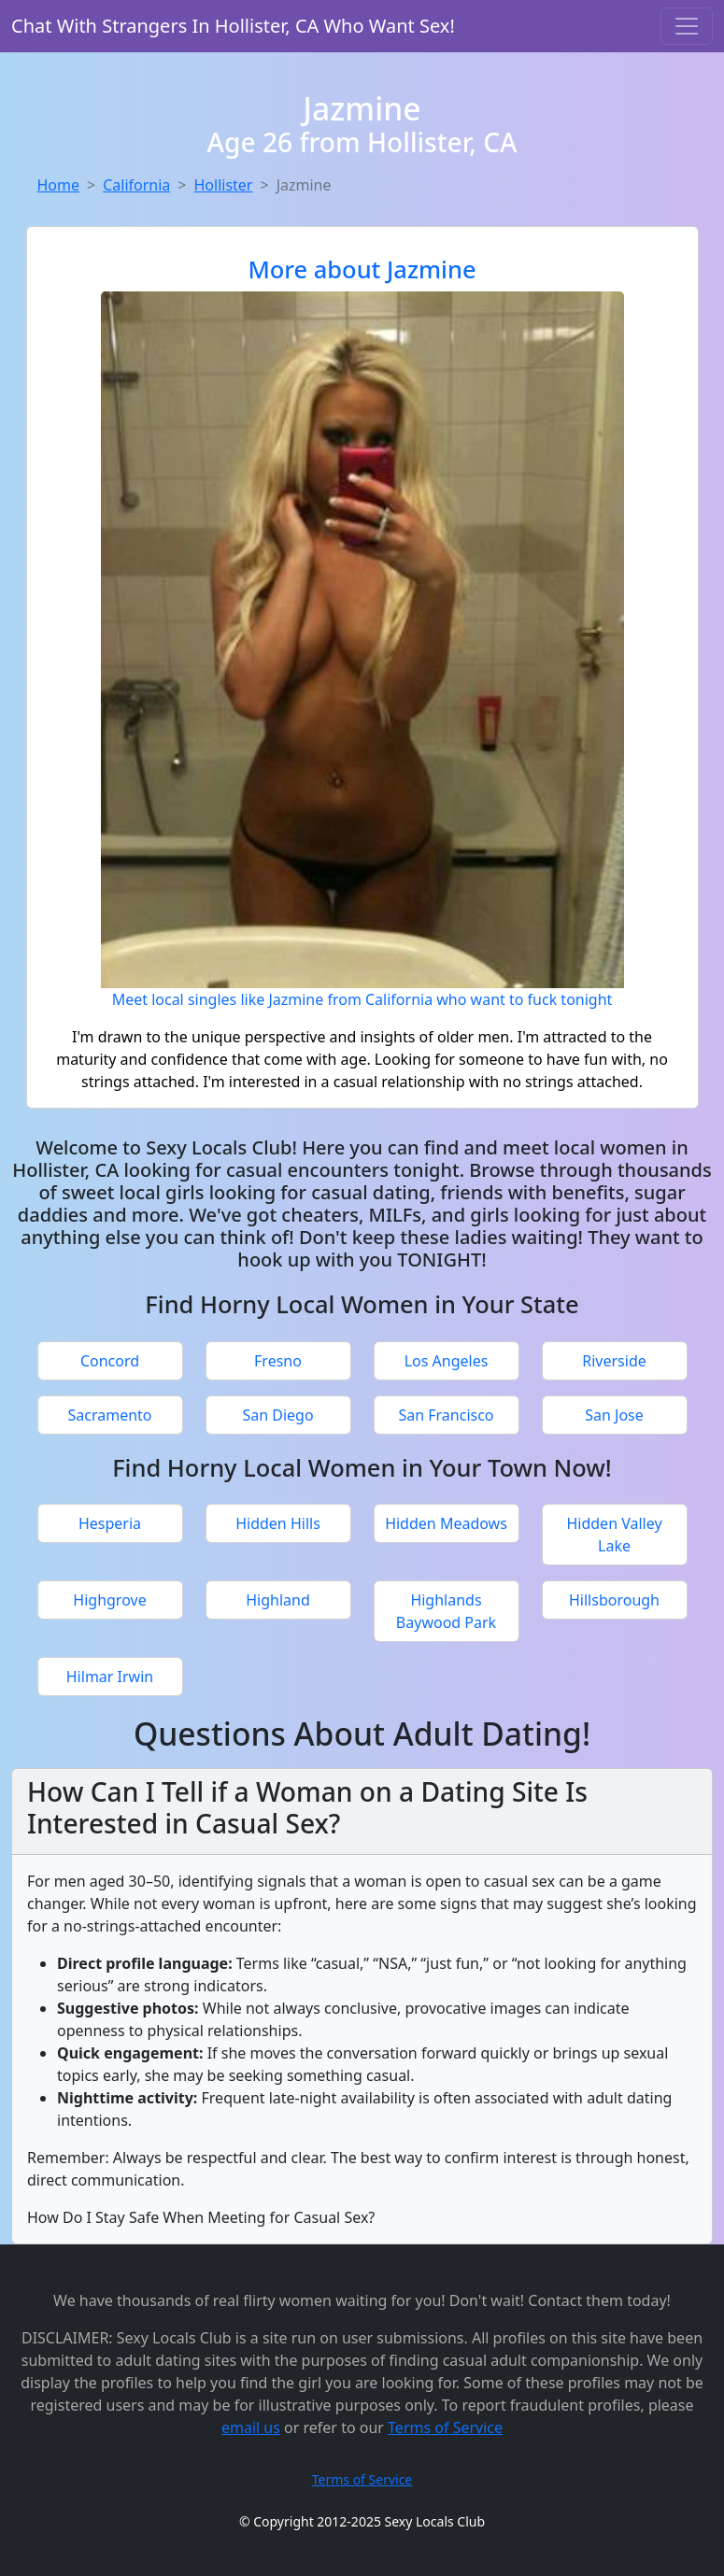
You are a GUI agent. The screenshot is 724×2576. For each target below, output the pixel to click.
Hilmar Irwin (109, 1676)
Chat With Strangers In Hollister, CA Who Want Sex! (233, 25)
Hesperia (109, 1523)
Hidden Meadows (446, 1523)
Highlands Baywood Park (446, 1611)
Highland (278, 1600)
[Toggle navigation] (686, 26)
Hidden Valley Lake (613, 1534)
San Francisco (445, 1415)
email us (250, 2427)
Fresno (278, 1361)
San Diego (277, 1415)
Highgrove (109, 1600)
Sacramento (109, 1415)
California (136, 185)
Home (58, 185)
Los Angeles (447, 1361)
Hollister (222, 185)
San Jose (614, 1415)
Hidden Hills (277, 1523)
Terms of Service (445, 2427)
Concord (109, 1361)
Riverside (614, 1361)
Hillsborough (614, 1600)
